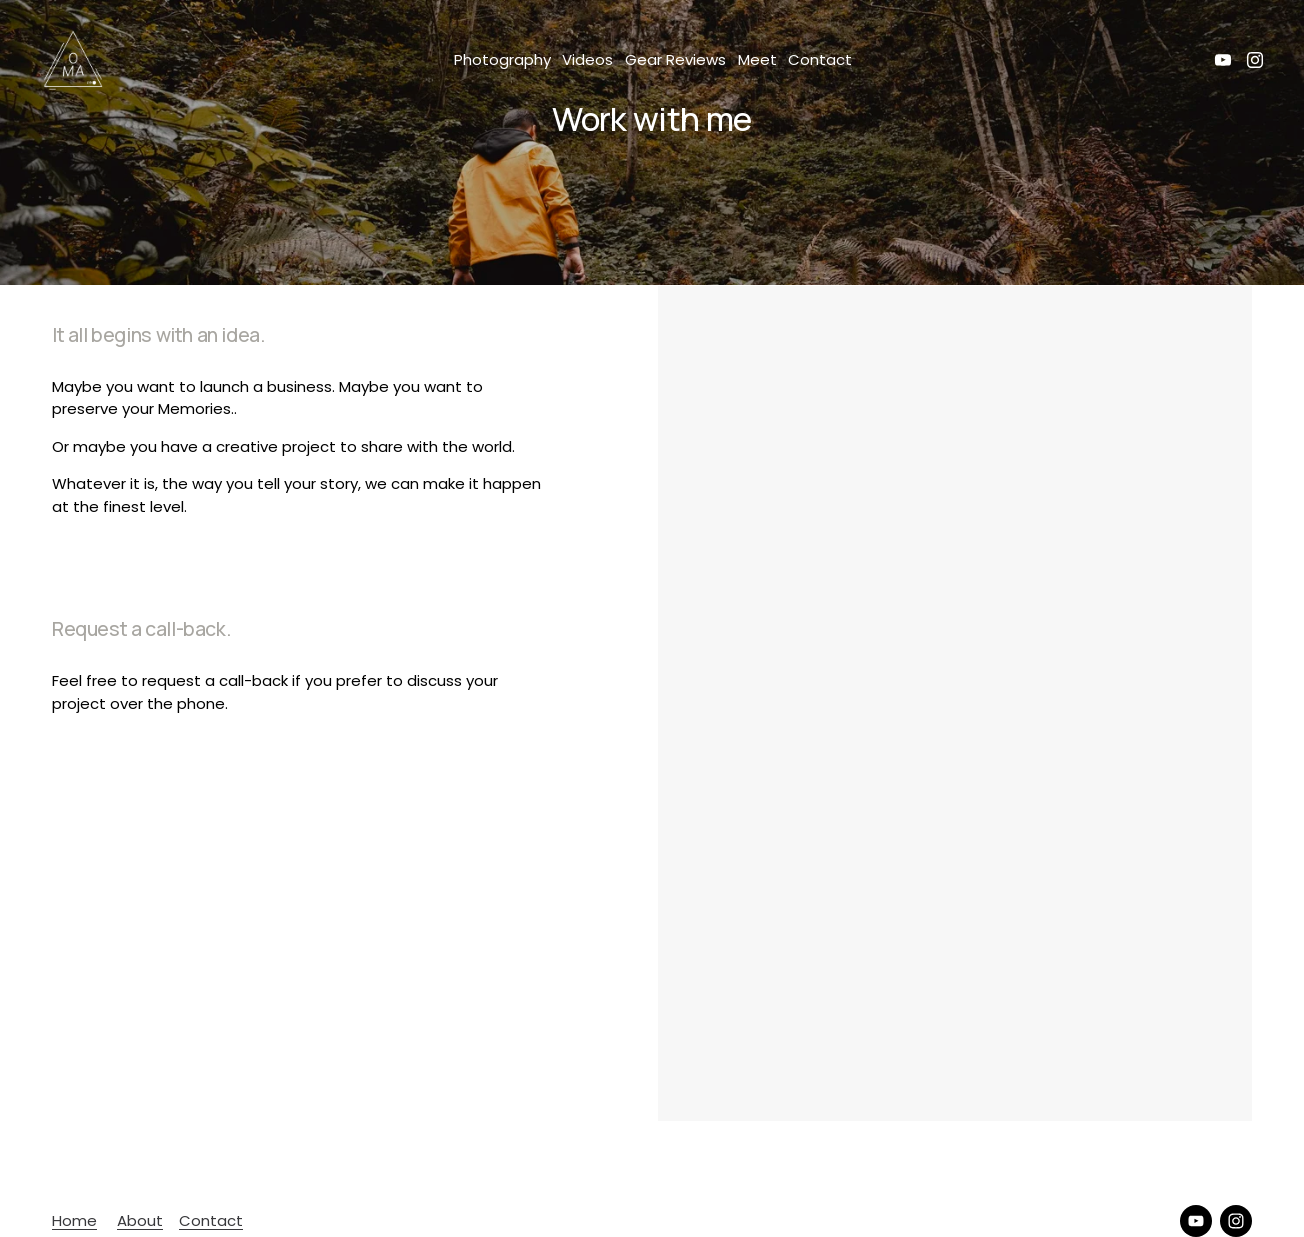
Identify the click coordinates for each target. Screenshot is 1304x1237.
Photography (502, 59)
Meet (757, 59)
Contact (820, 59)
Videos (587, 59)
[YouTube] (1223, 60)
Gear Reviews (675, 59)
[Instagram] (1255, 60)
